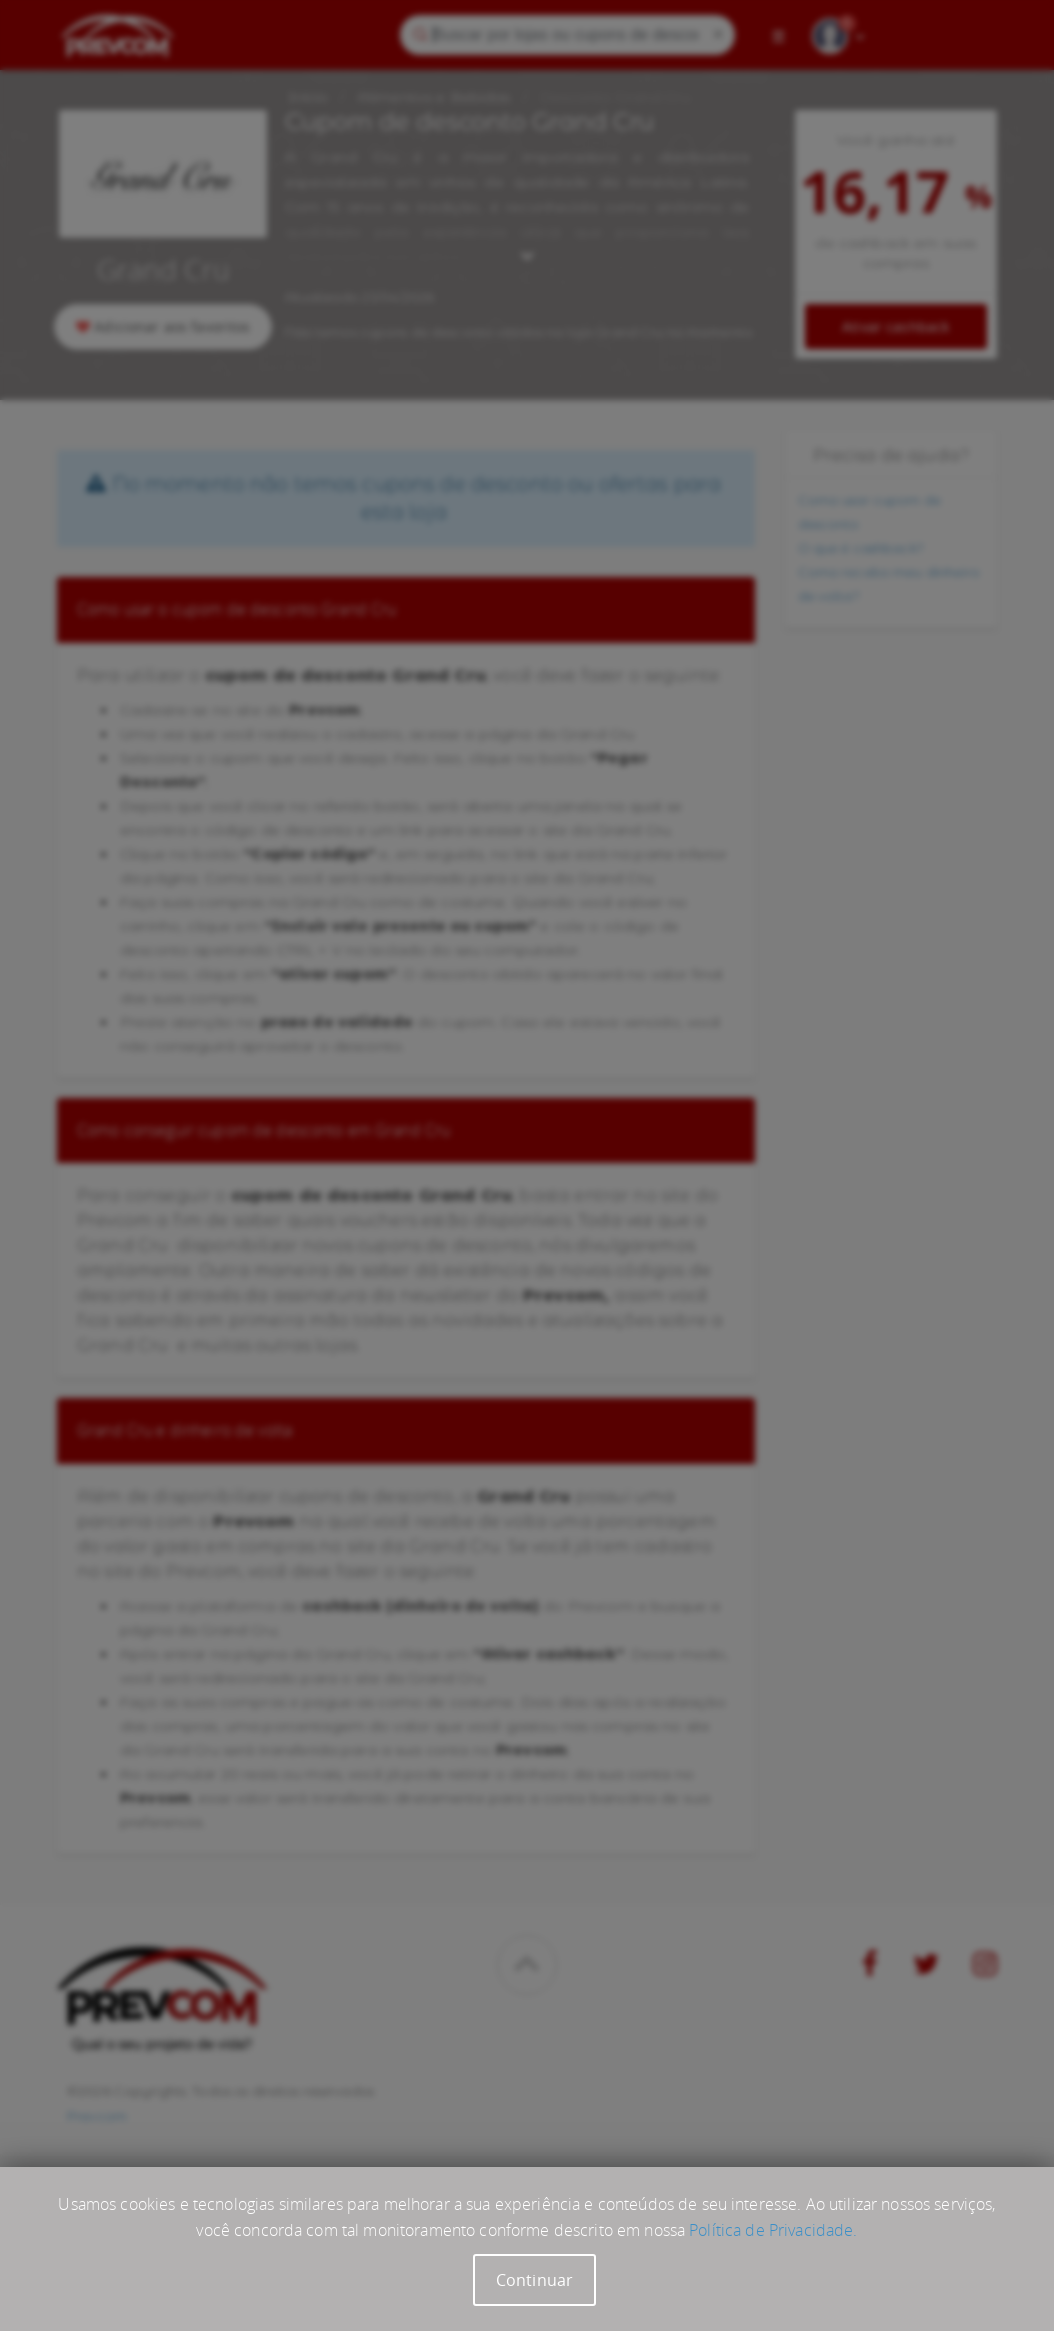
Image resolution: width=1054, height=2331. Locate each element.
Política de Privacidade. (773, 2230)
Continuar (534, 2280)
